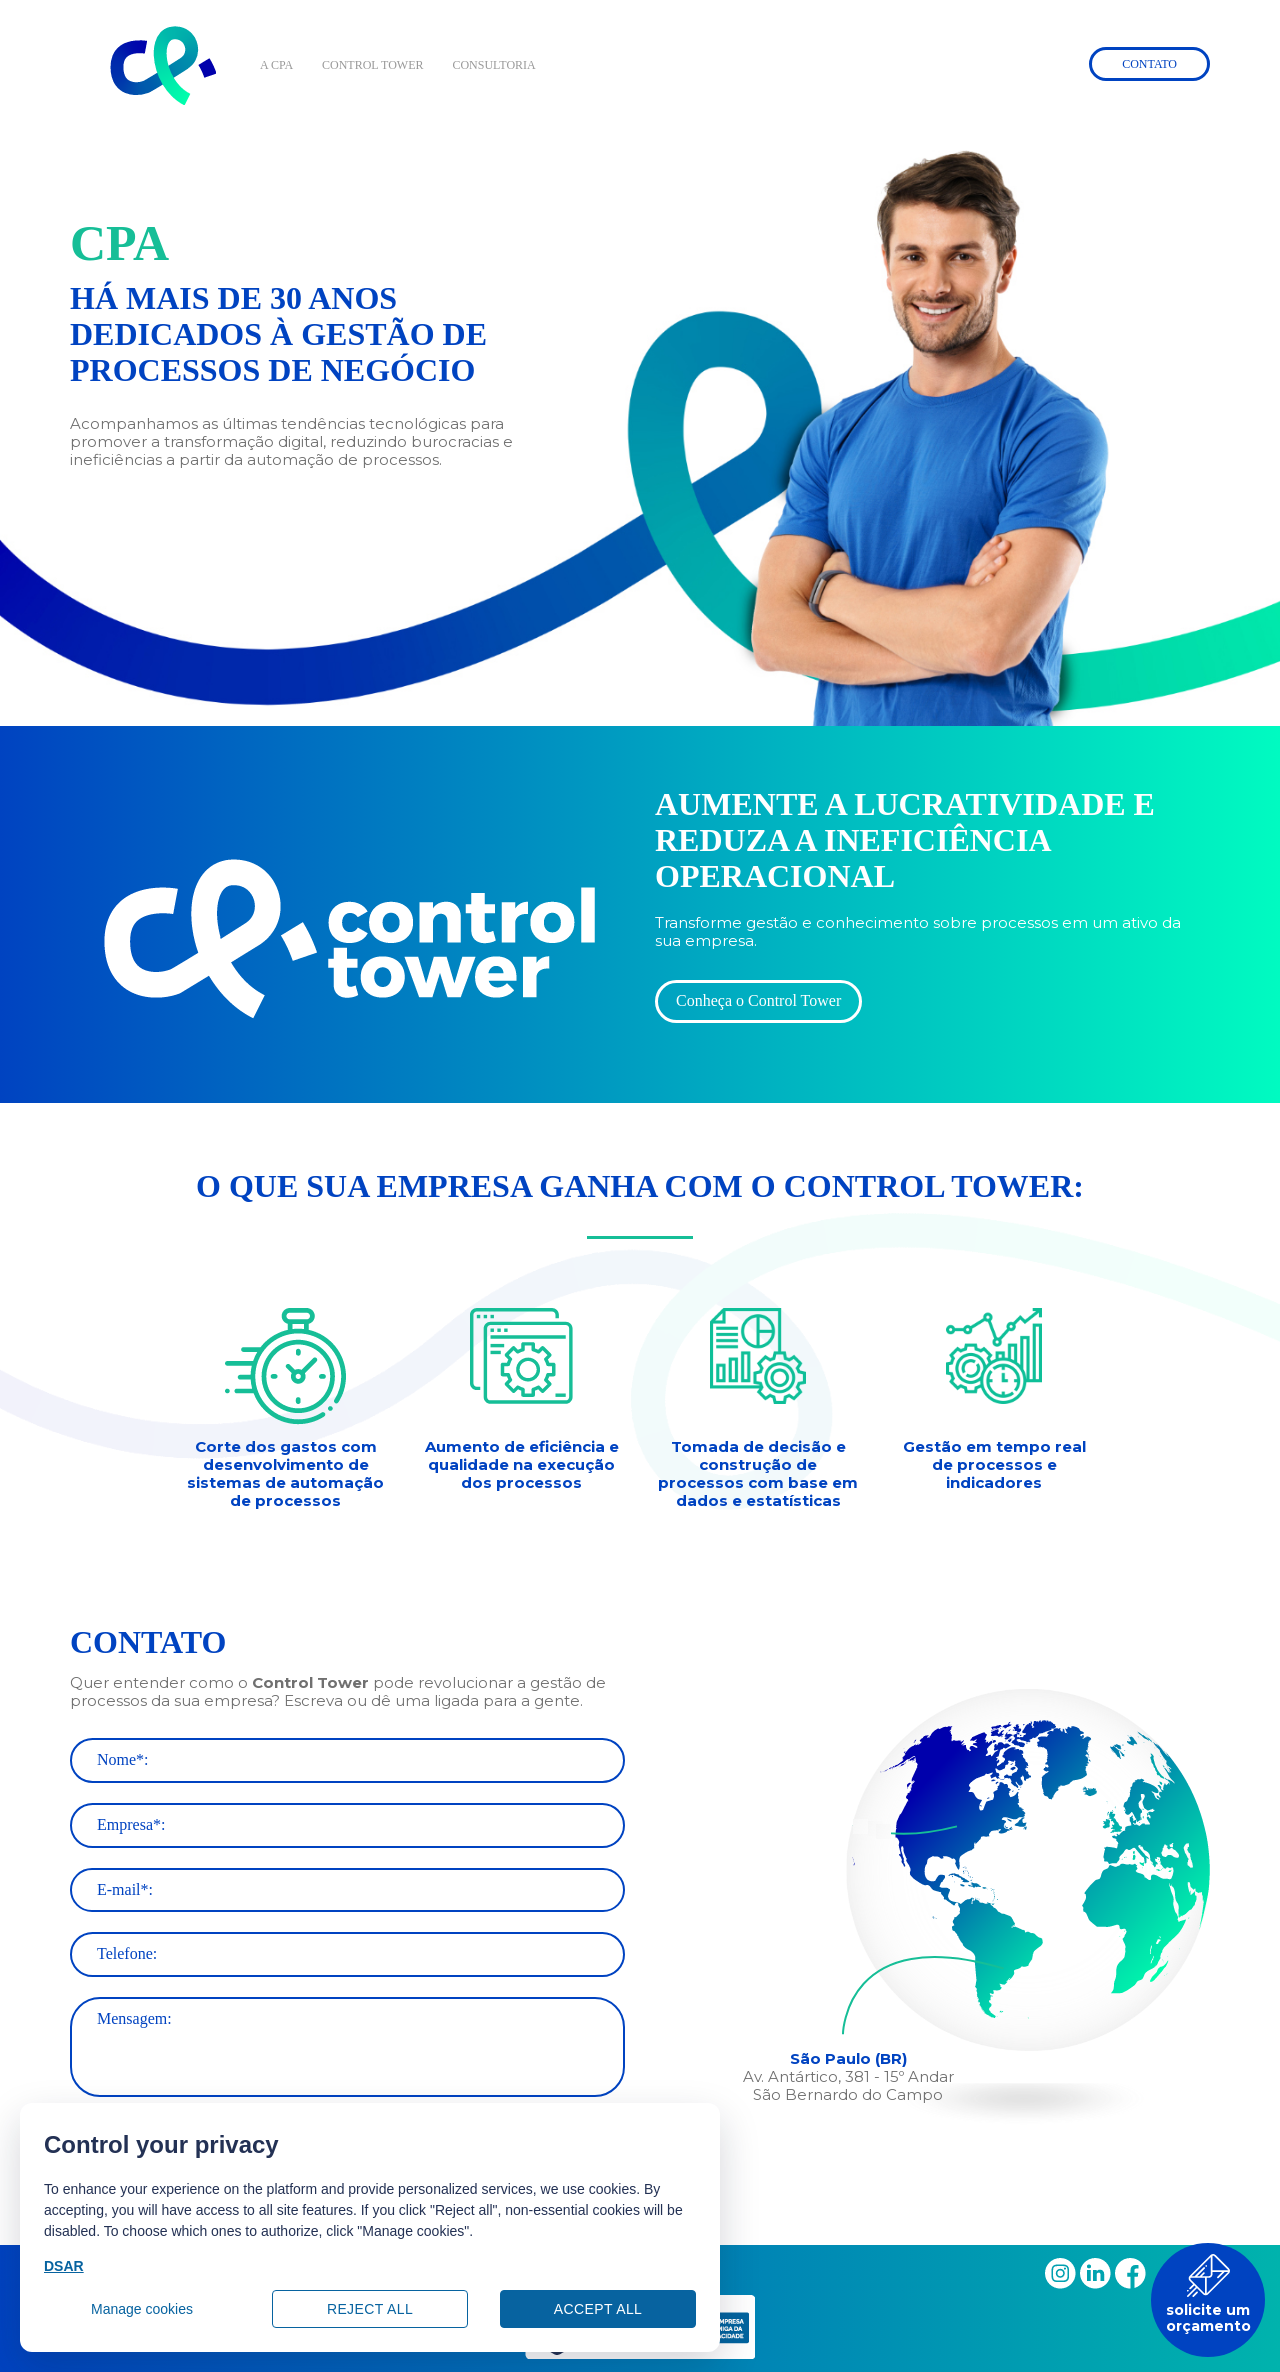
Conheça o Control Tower (758, 1000)
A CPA (276, 65)
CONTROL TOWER (372, 65)
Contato (1149, 64)
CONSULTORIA (493, 65)
